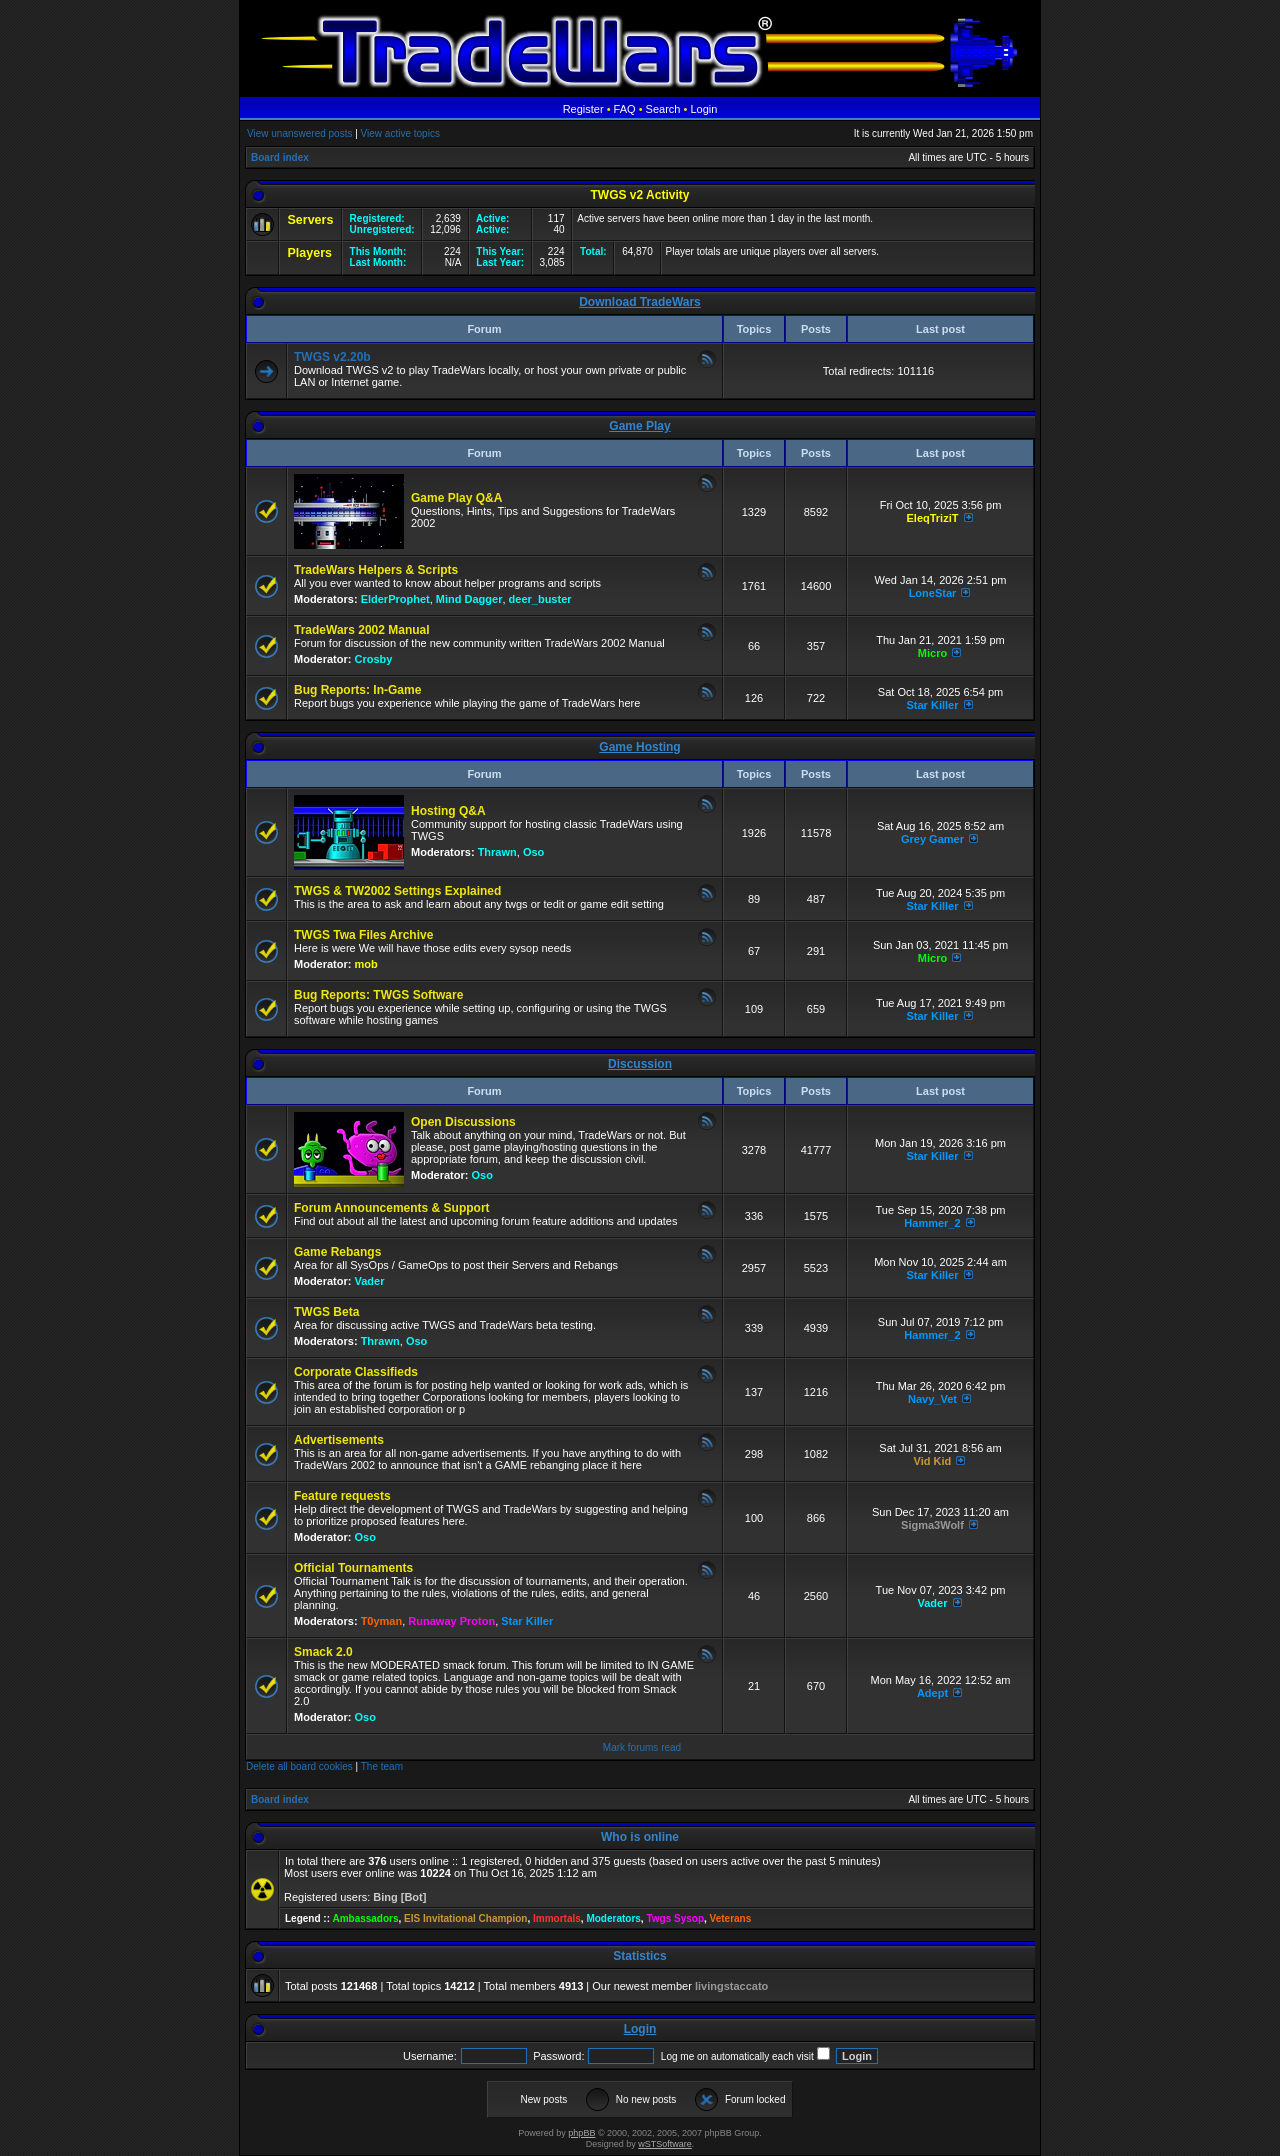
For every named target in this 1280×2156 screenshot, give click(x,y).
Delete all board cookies (299, 1766)
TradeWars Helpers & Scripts (376, 570)
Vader (370, 1281)
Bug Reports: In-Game (357, 690)
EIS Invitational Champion (465, 1918)
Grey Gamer (932, 839)
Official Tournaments (353, 1568)
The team (382, 1766)
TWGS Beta (326, 1312)
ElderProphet (395, 599)
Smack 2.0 (323, 1652)
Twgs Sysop (675, 1918)
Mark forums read (642, 1747)
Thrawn (497, 852)
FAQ (625, 109)
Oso (533, 852)
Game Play (639, 426)
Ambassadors (365, 1918)
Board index (280, 157)
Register (583, 109)
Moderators (613, 1918)
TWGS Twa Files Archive (363, 935)
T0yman (382, 1621)
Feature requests (342, 1496)
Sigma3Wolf (932, 1525)
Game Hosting (639, 747)
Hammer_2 (932, 1223)
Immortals (557, 1918)
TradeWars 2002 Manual (362, 630)
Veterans (731, 1918)
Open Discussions (463, 1122)
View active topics (400, 133)
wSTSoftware (665, 2144)
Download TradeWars (640, 302)
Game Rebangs (337, 1252)
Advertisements (339, 1440)
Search (663, 109)
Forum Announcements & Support (392, 1208)
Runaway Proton (451, 1621)
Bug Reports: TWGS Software (378, 995)
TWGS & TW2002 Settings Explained (397, 891)
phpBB (581, 2133)
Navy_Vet (932, 1399)
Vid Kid (933, 1461)
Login (703, 109)
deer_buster (540, 599)
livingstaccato (731, 1986)
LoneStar (933, 593)
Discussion (640, 1064)
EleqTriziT (932, 518)
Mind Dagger (469, 599)
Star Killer (932, 705)
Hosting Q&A (448, 811)
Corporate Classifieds (356, 1372)
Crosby (374, 659)
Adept (932, 1693)
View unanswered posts (299, 133)
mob (366, 964)
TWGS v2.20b (332, 357)
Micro (932, 653)
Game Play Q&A (456, 498)
